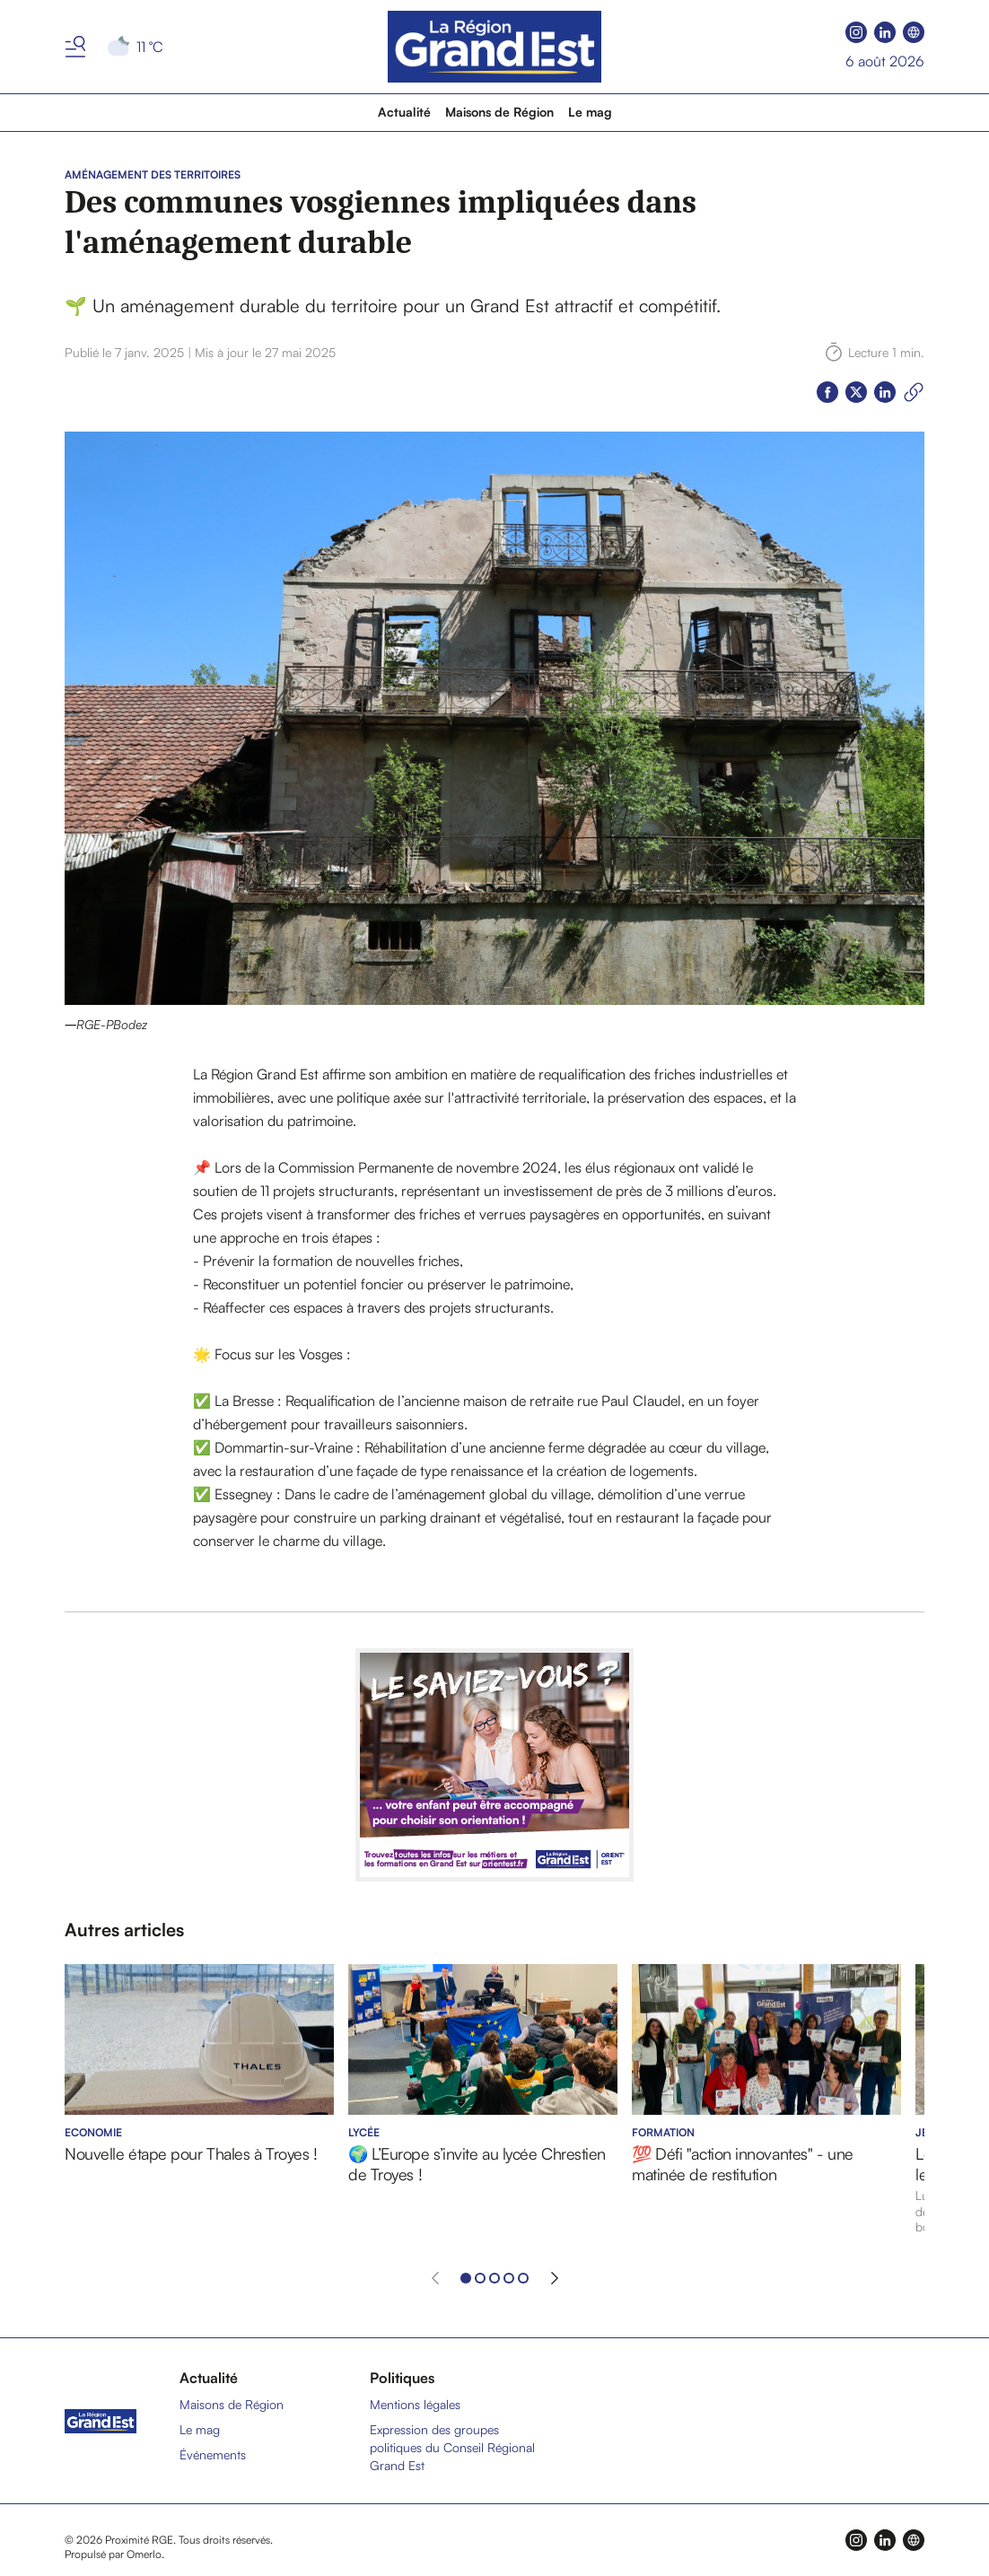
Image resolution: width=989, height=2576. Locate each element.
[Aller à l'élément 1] (465, 2278)
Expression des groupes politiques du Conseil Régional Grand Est (452, 2447)
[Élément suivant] (554, 2278)
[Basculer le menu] (75, 46)
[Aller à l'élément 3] (494, 2278)
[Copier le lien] (913, 392)
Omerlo (144, 2554)
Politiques (402, 2378)
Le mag (590, 111)
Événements (212, 2454)
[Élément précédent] (435, 2278)
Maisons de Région (499, 111)
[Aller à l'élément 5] (523, 2278)
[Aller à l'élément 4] (508, 2278)
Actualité (404, 111)
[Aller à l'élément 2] (480, 2278)
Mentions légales (415, 2404)
